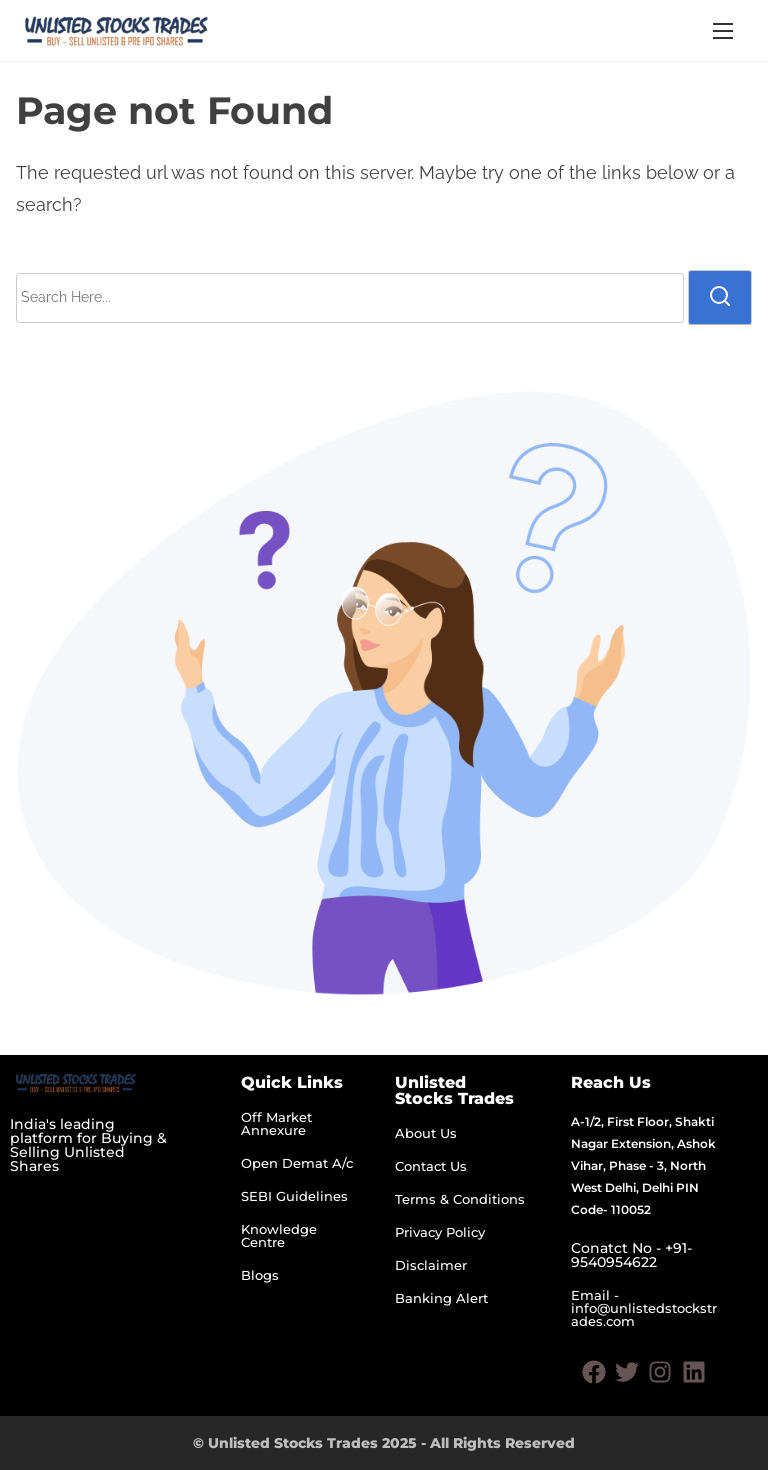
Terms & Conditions (460, 1199)
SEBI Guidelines (294, 1196)
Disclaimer (431, 1265)
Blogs (260, 1275)
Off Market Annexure (276, 1123)
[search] (720, 297)
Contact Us (431, 1166)
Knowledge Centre (279, 1235)
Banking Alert (441, 1298)
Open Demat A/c (297, 1163)
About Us (426, 1133)
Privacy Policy (440, 1232)
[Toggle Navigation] (723, 30)
